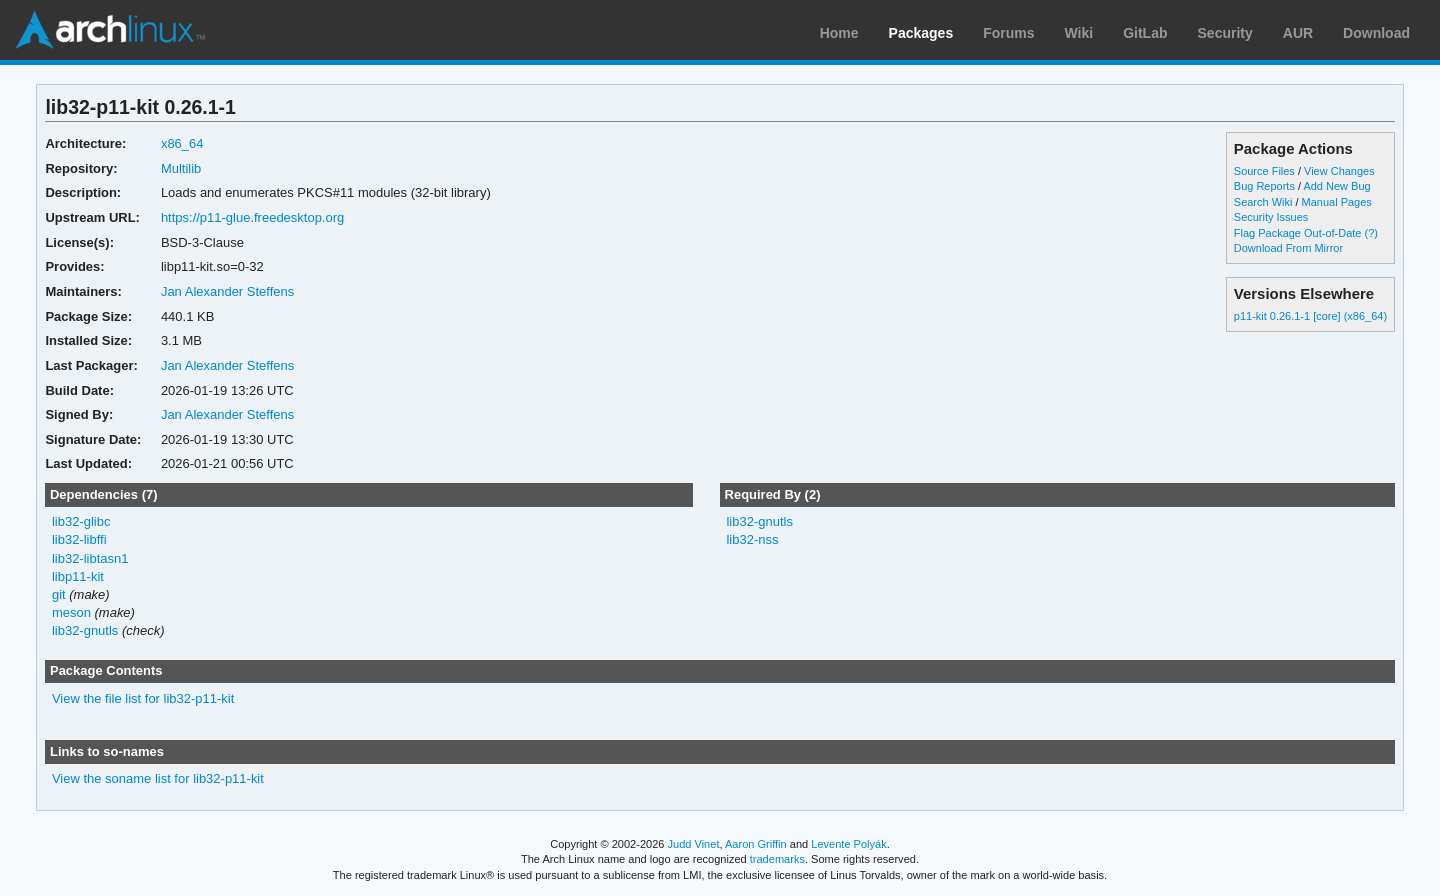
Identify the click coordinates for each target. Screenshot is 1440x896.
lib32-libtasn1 (90, 558)
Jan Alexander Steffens (227, 291)
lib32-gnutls (85, 630)
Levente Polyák (848, 844)
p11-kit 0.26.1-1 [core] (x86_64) (1310, 316)
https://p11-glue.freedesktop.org (252, 217)
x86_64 (182, 143)
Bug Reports (1264, 186)
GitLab (1145, 33)
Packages (921, 33)
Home (839, 33)
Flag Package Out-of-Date (1298, 233)
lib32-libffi (79, 539)
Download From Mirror (1288, 248)
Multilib (181, 168)
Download (1376, 33)
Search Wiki (1263, 202)
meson (71, 612)
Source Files (1264, 171)
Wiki (1079, 33)
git (59, 594)
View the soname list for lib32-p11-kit (158, 778)
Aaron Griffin (756, 844)
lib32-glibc (81, 521)
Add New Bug (1336, 186)
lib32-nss (752, 539)
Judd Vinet (694, 844)
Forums (1008, 33)
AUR (1298, 33)
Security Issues (1271, 217)
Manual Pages (1337, 202)
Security (1225, 33)
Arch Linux (110, 30)
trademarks (777, 859)
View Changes (1339, 171)
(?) (1370, 233)
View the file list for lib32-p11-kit (143, 698)
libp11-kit (78, 576)
